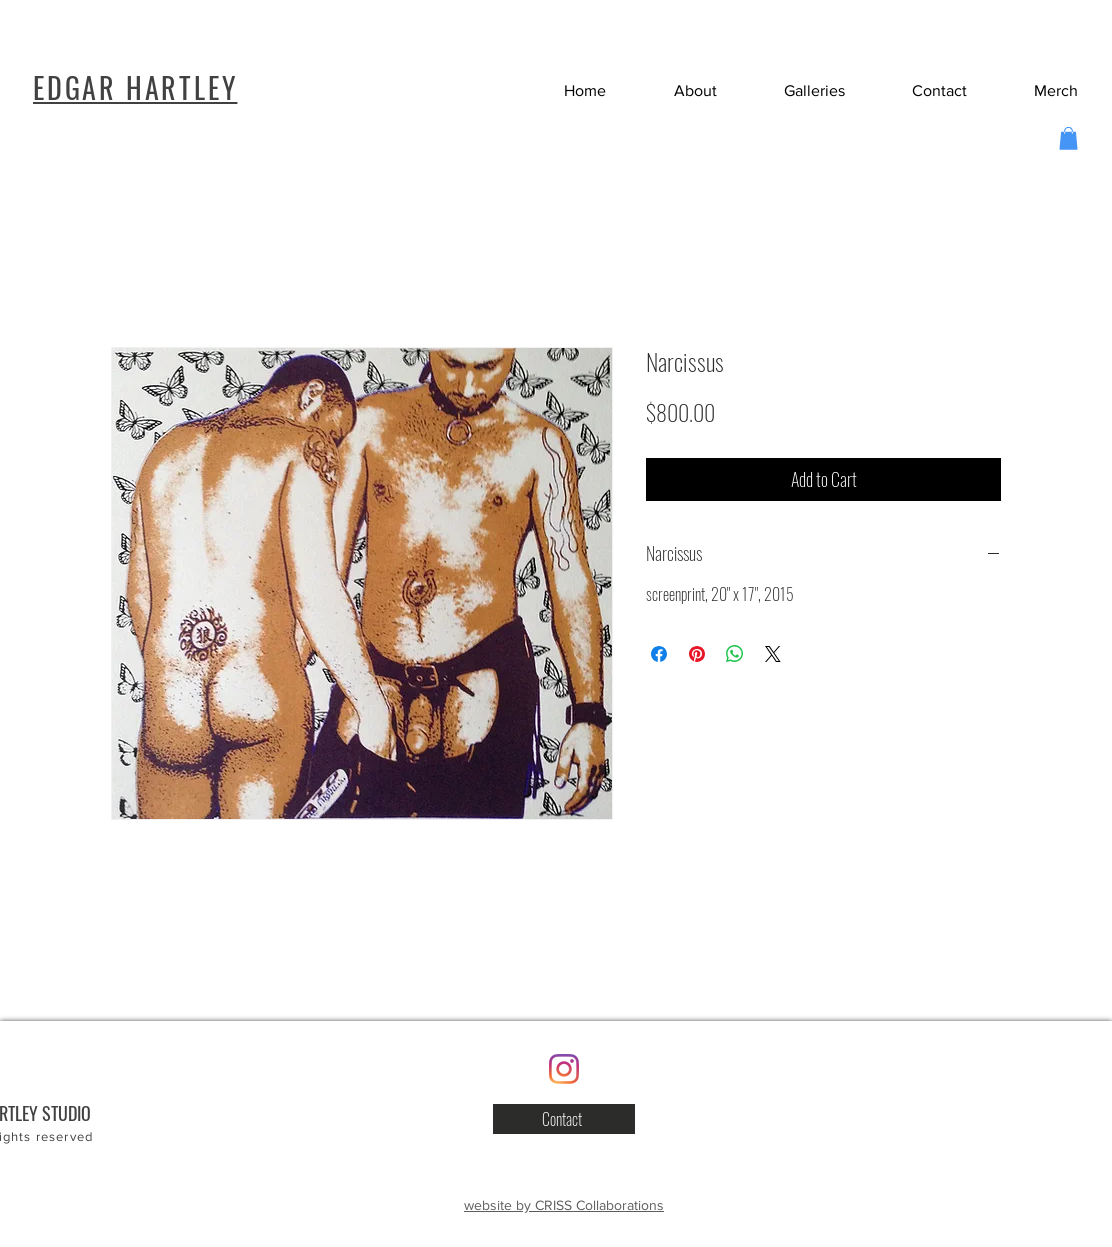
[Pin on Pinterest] (697, 654)
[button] (921, 90)
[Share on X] (773, 654)
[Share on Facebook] (659, 654)
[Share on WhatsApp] (735, 654)
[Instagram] (564, 1069)
